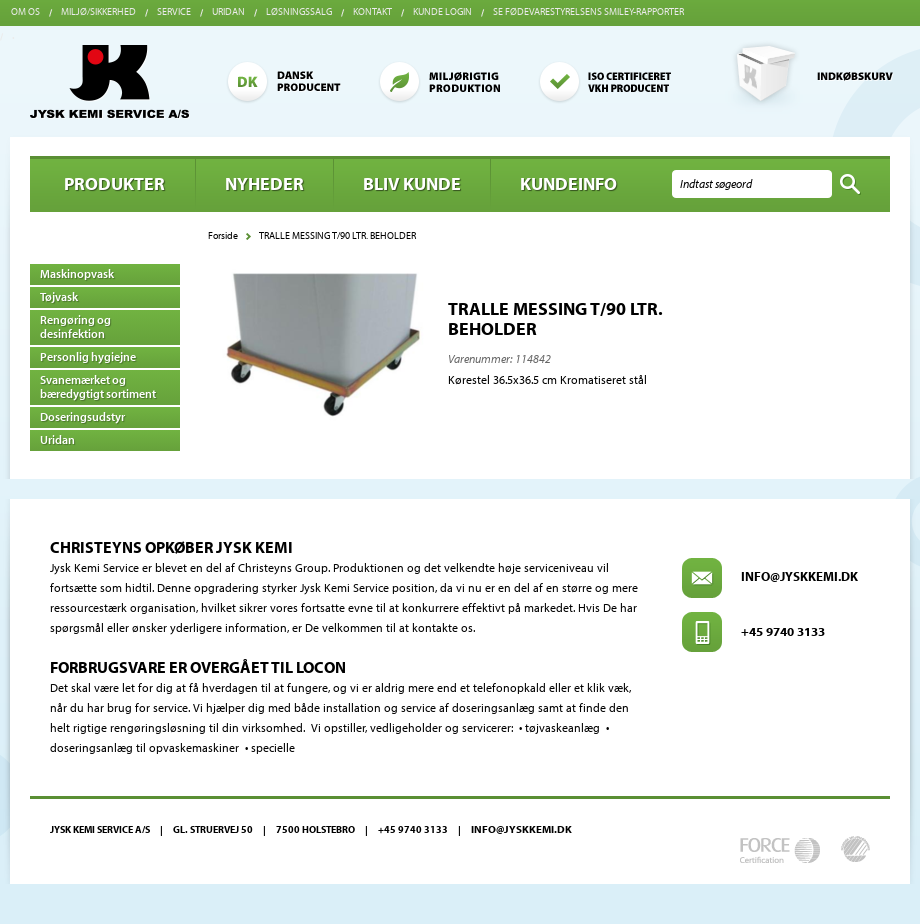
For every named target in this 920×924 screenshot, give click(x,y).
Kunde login (442, 11)
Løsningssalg (299, 11)
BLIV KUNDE (412, 183)
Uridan (228, 11)
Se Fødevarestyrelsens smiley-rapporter (588, 11)
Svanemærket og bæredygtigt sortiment (98, 386)
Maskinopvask (77, 273)
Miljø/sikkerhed (98, 11)
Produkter (114, 183)
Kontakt (372, 11)
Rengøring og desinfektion (75, 326)
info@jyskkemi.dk (799, 576)
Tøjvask (59, 296)
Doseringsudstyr (82, 416)
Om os (25, 11)
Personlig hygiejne (88, 356)
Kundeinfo (568, 183)
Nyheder (264, 183)
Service (174, 11)
